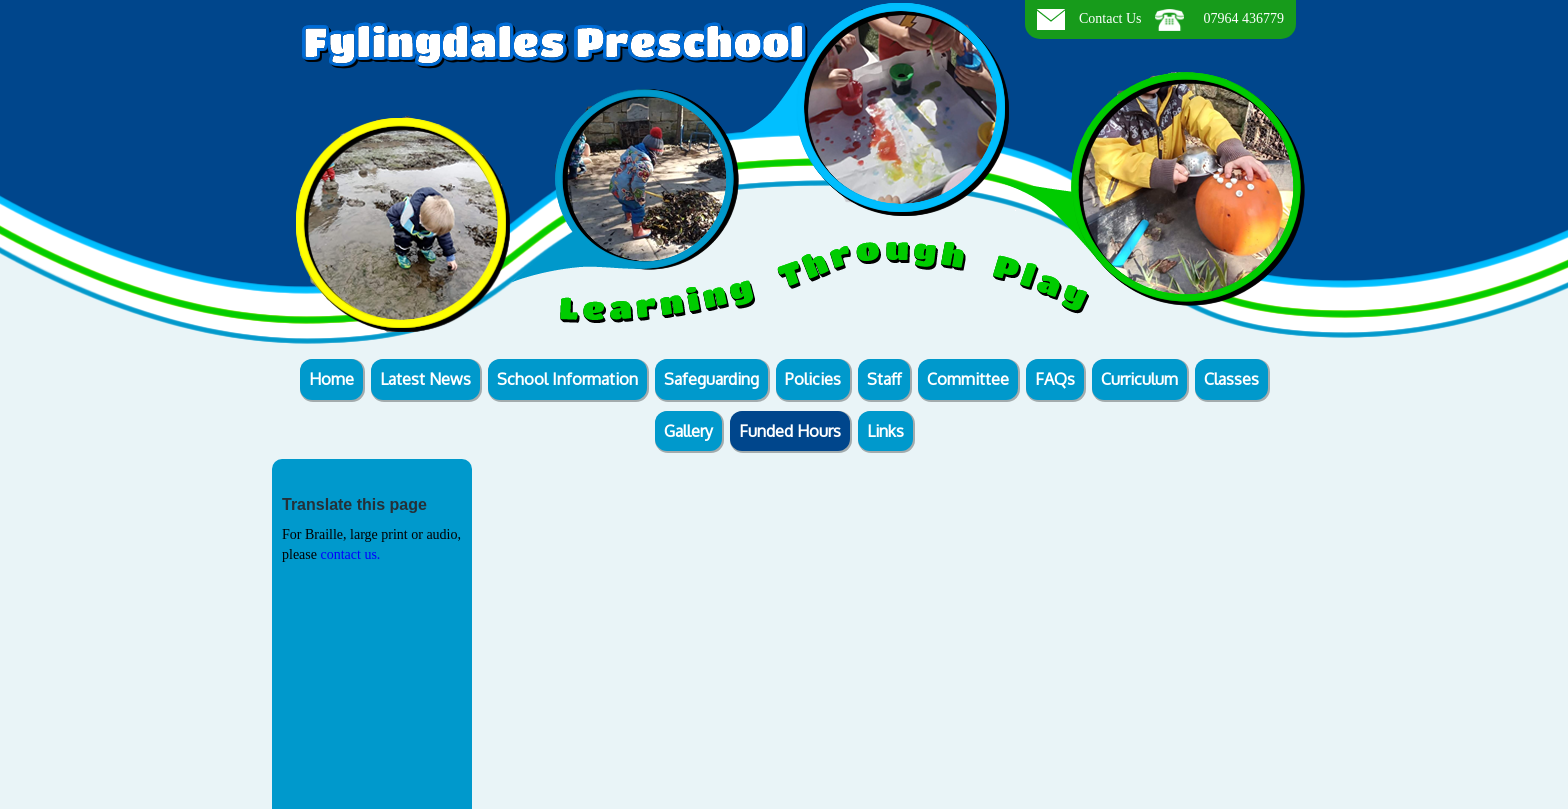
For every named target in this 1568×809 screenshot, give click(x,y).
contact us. (350, 554)
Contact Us (1110, 18)
